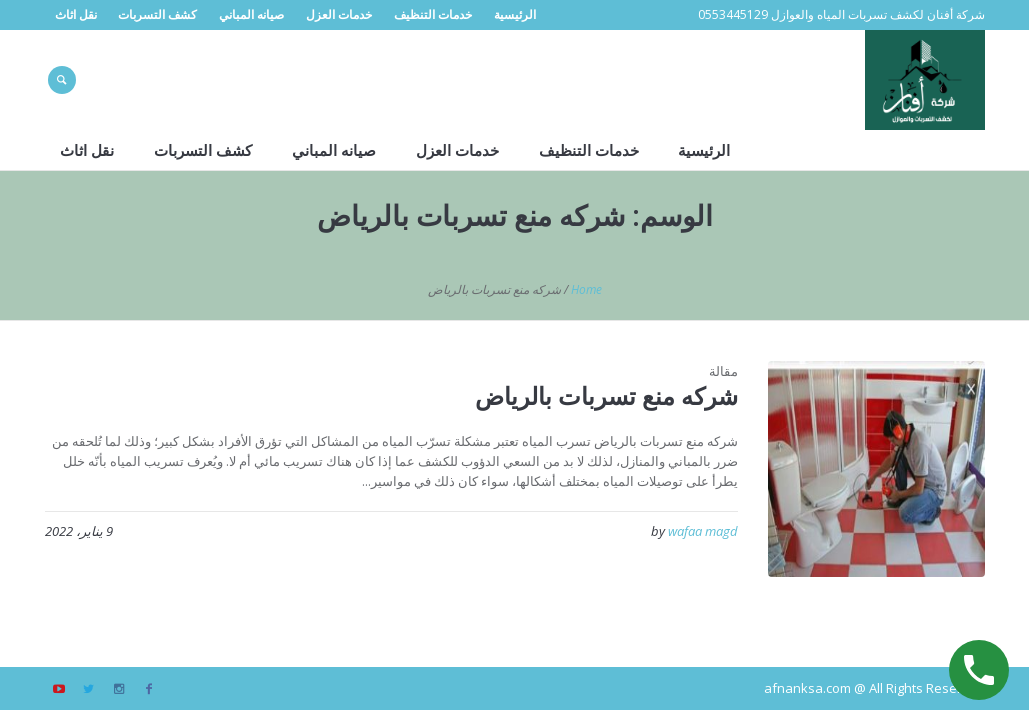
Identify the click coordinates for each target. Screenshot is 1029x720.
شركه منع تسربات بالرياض (606, 395)
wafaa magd (703, 531)
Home (586, 289)
